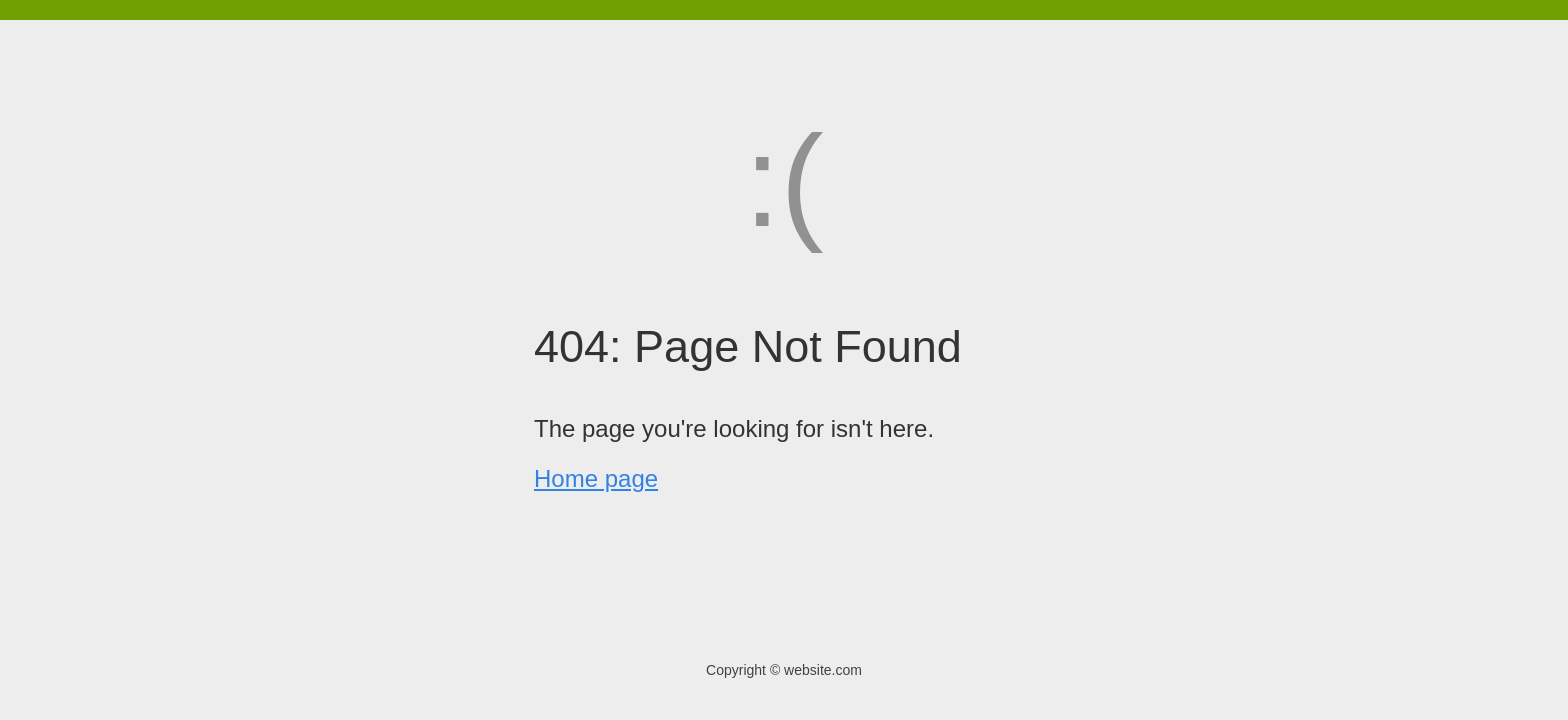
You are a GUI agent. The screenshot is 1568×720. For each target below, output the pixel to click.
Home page (596, 478)
